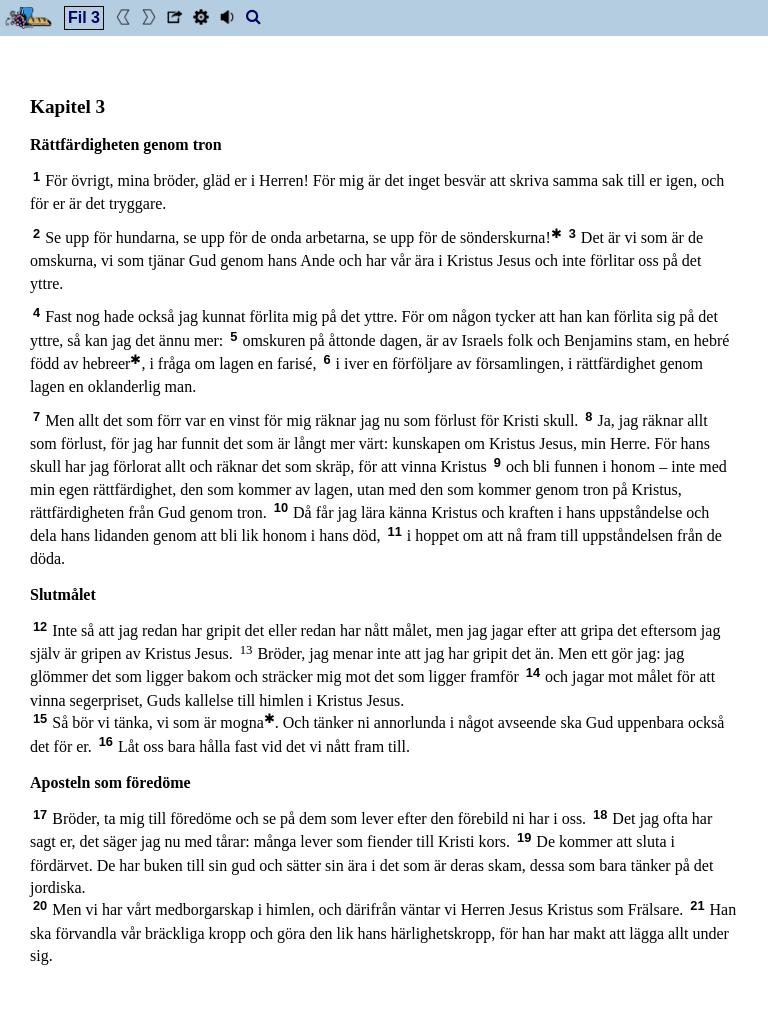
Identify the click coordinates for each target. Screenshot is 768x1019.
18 (600, 814)
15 (40, 718)
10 (281, 507)
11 (395, 531)
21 (697, 905)
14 (533, 672)
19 (524, 837)
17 (40, 814)
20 (40, 905)
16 (106, 741)
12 (40, 626)
